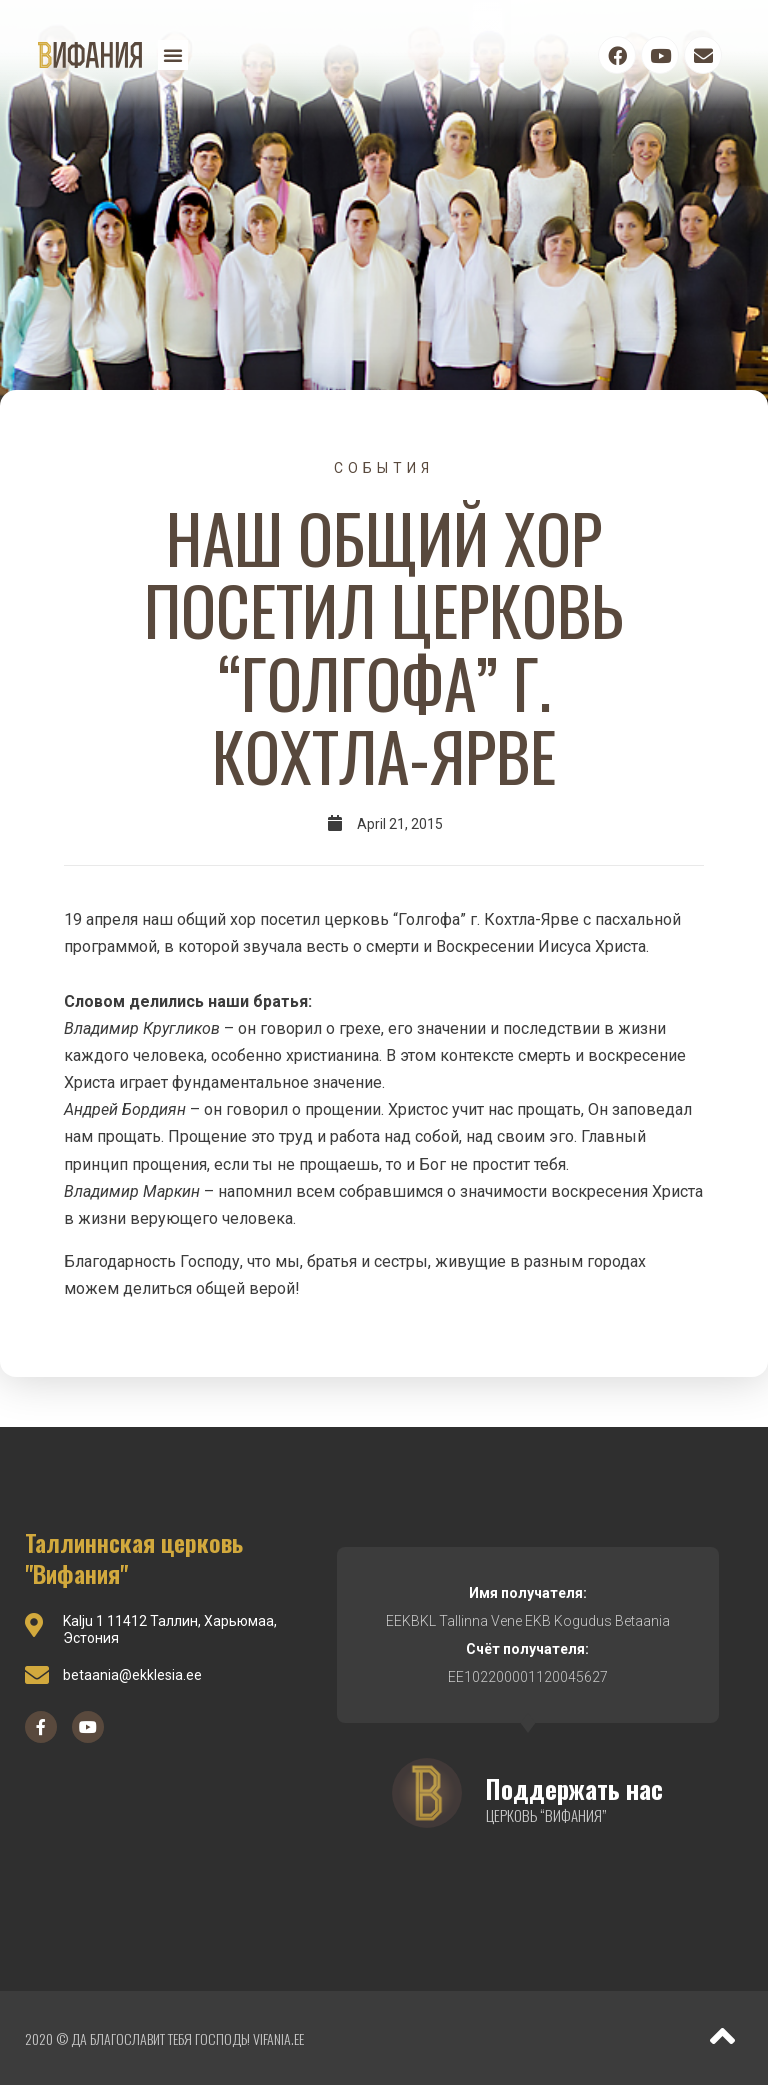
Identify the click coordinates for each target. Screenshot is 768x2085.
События (384, 468)
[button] (173, 55)
